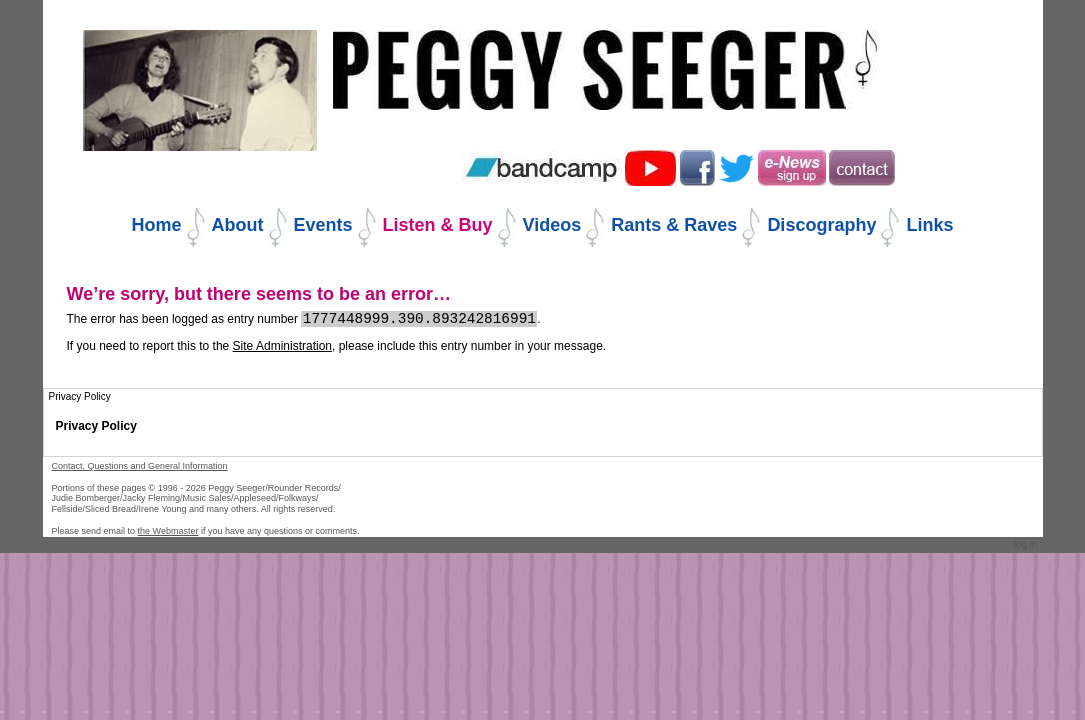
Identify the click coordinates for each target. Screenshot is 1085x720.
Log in (1026, 544)
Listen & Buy (438, 225)
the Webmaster (168, 531)
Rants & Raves (674, 225)
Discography (821, 225)
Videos (552, 225)
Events (323, 225)
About (238, 225)
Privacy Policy (96, 426)
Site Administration (282, 346)
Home (157, 225)
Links (929, 225)
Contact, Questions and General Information (140, 466)
